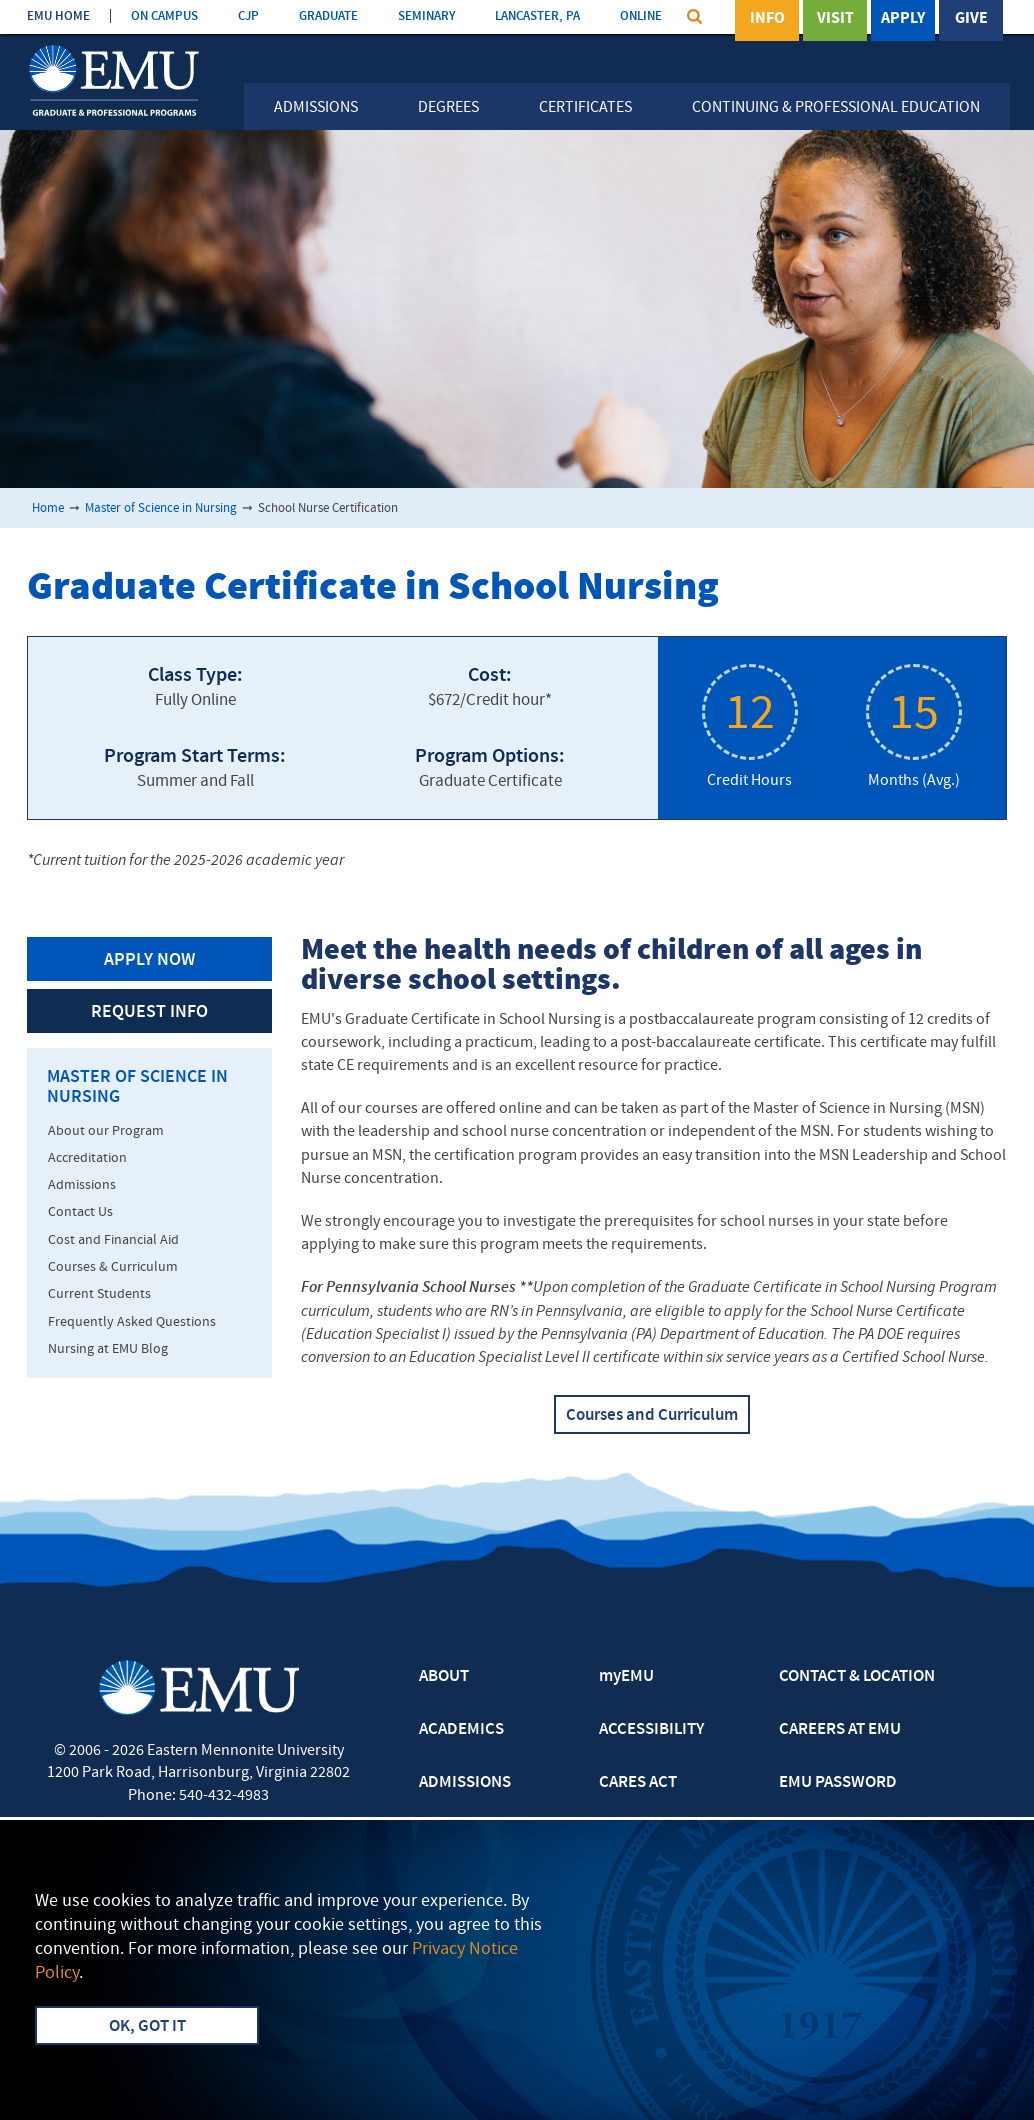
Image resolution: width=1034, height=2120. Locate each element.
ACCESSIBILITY (651, 1730)
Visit (835, 19)
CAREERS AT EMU (840, 1730)
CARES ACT (638, 1783)
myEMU (626, 1677)
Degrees (448, 108)
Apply (903, 19)
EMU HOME (58, 16)
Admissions (316, 108)
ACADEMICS (461, 1730)
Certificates (585, 108)
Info (767, 19)
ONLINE (641, 16)
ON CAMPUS (164, 16)
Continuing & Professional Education (836, 108)
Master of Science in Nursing (161, 508)
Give (971, 19)
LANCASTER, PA (537, 16)
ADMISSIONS (465, 1783)
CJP (248, 16)
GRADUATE (328, 16)
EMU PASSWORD (838, 1783)
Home (48, 508)
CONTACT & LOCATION (857, 1677)
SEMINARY (426, 16)
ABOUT (444, 1677)
